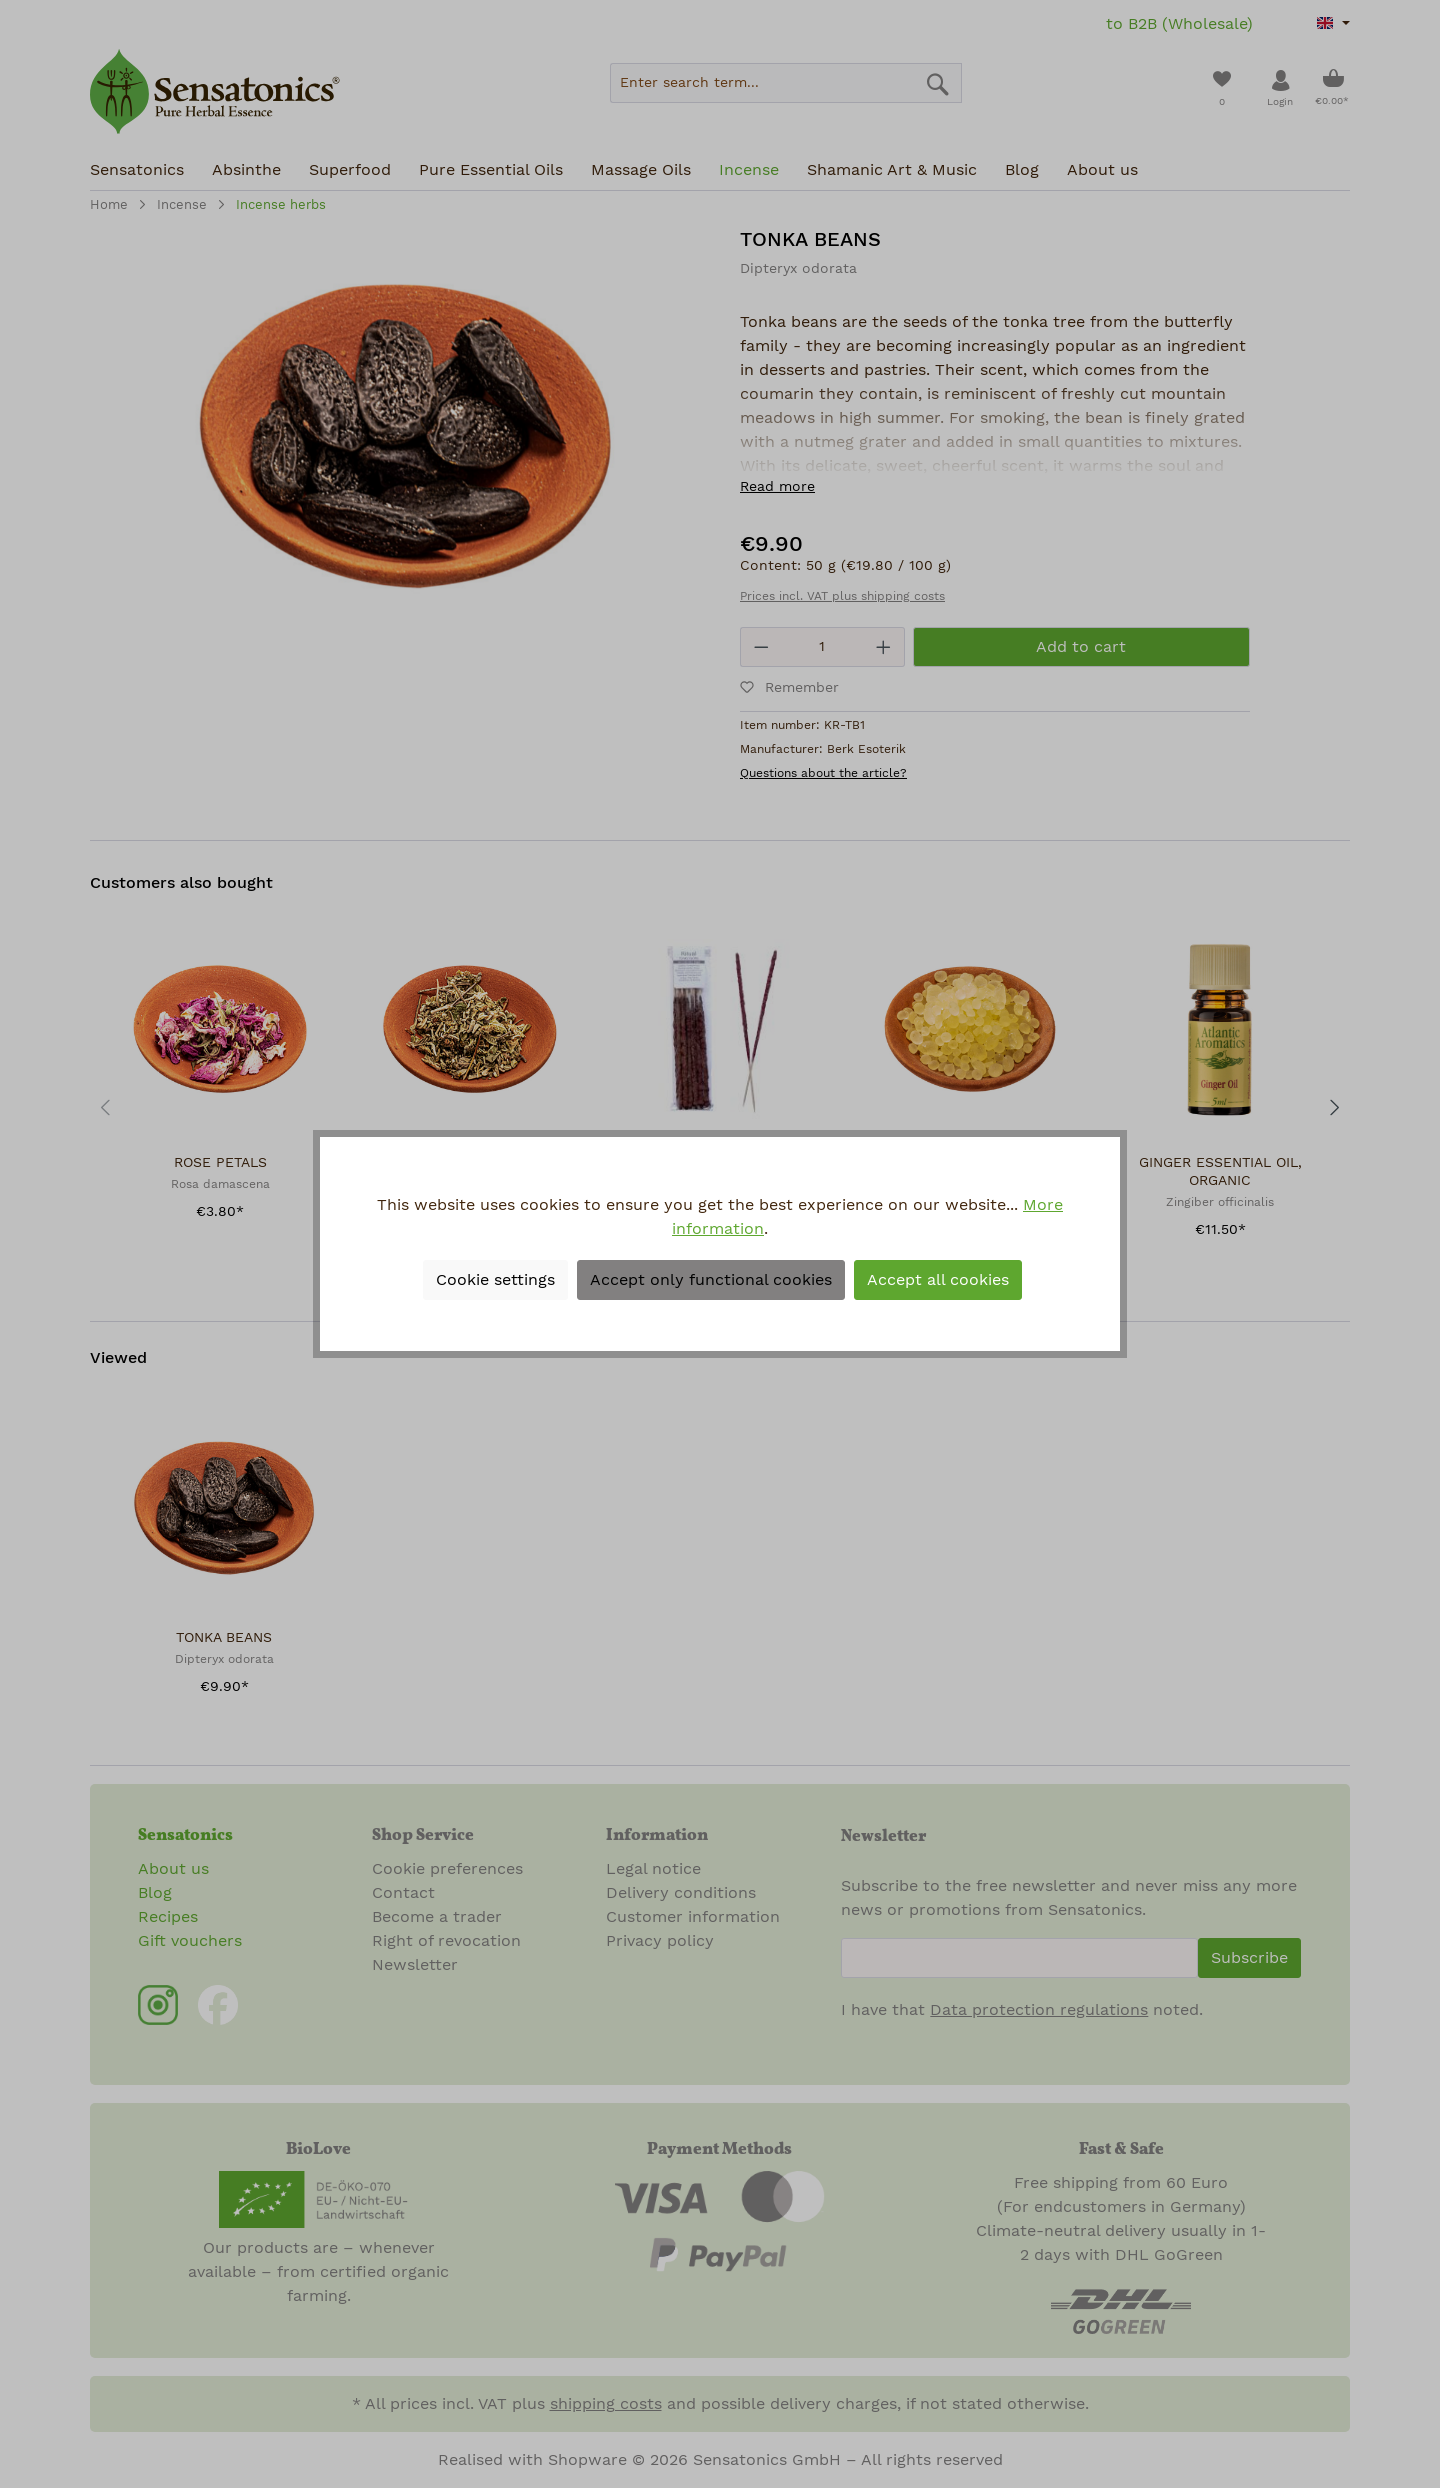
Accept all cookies (938, 1280)
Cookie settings (495, 1280)
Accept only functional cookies (711, 1280)
